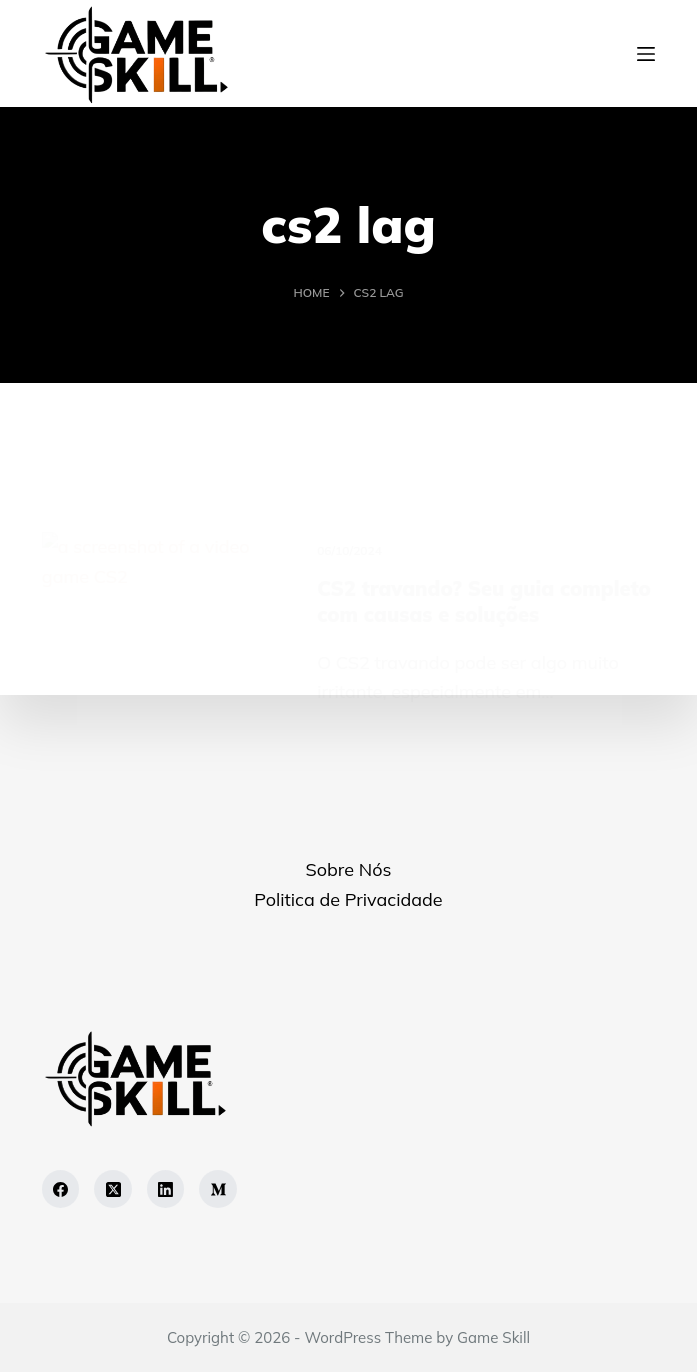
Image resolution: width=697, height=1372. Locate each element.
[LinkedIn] (166, 1189)
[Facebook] (61, 1189)
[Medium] (218, 1189)
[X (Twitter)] (113, 1189)
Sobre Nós (349, 869)
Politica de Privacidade (348, 899)
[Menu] (646, 54)
